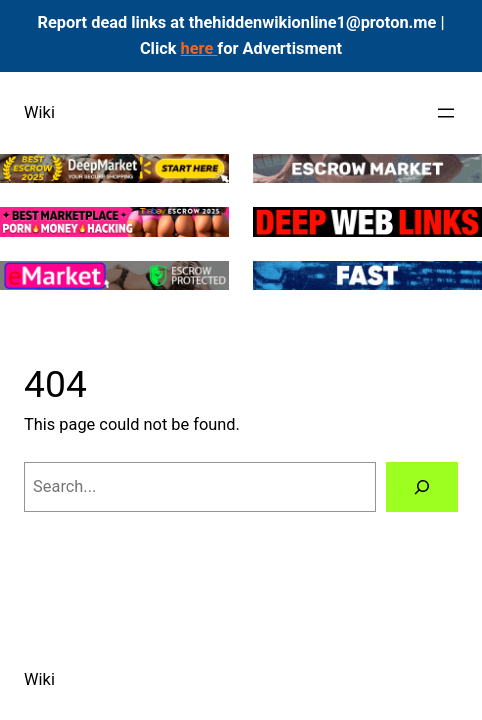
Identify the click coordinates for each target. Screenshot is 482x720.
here (199, 48)
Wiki (39, 112)
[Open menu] (446, 113)
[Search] (422, 487)
